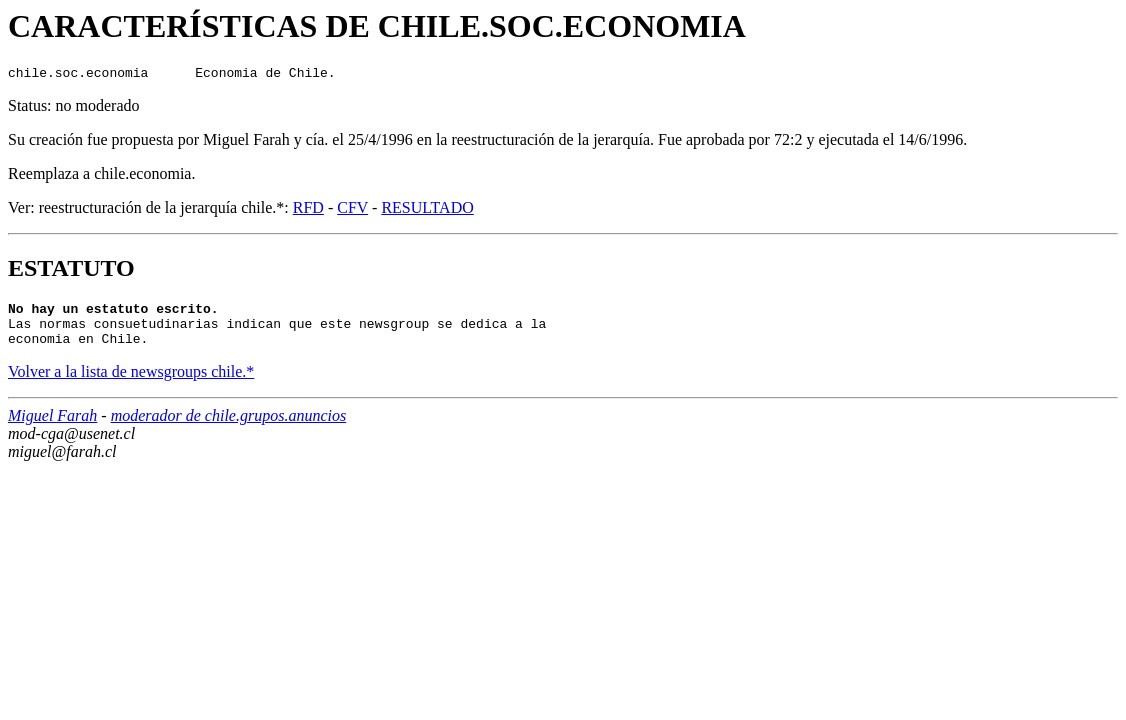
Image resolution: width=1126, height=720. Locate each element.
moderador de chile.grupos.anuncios (229, 427)
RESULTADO (427, 210)
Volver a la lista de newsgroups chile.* (131, 383)
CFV (352, 210)
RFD (308, 210)
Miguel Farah (52, 427)
